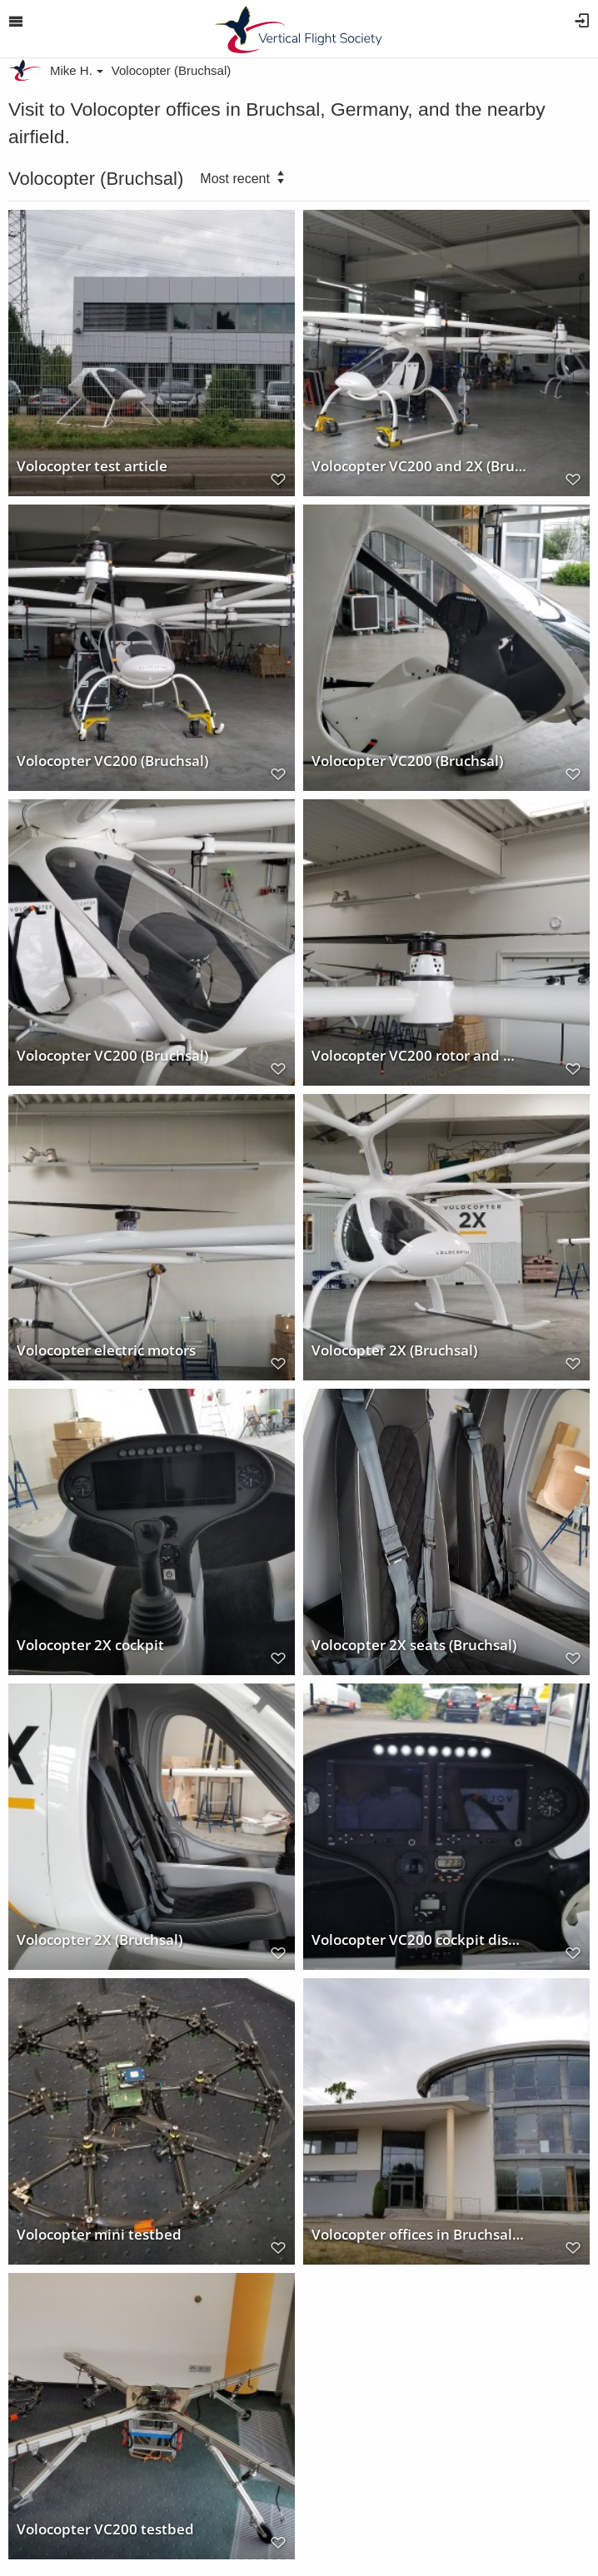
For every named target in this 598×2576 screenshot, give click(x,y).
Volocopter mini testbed (99, 2234)
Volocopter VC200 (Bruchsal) (112, 760)
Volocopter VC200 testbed (105, 2528)
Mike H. (76, 70)
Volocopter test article (92, 465)
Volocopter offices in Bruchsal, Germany (419, 2234)
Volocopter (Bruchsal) (171, 70)
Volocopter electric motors (106, 1349)
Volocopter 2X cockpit (90, 1644)
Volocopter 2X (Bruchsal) (394, 1349)
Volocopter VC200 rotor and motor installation (419, 1055)
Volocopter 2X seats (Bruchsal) (413, 1644)
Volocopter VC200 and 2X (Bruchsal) (419, 465)
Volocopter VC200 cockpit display (419, 1939)
